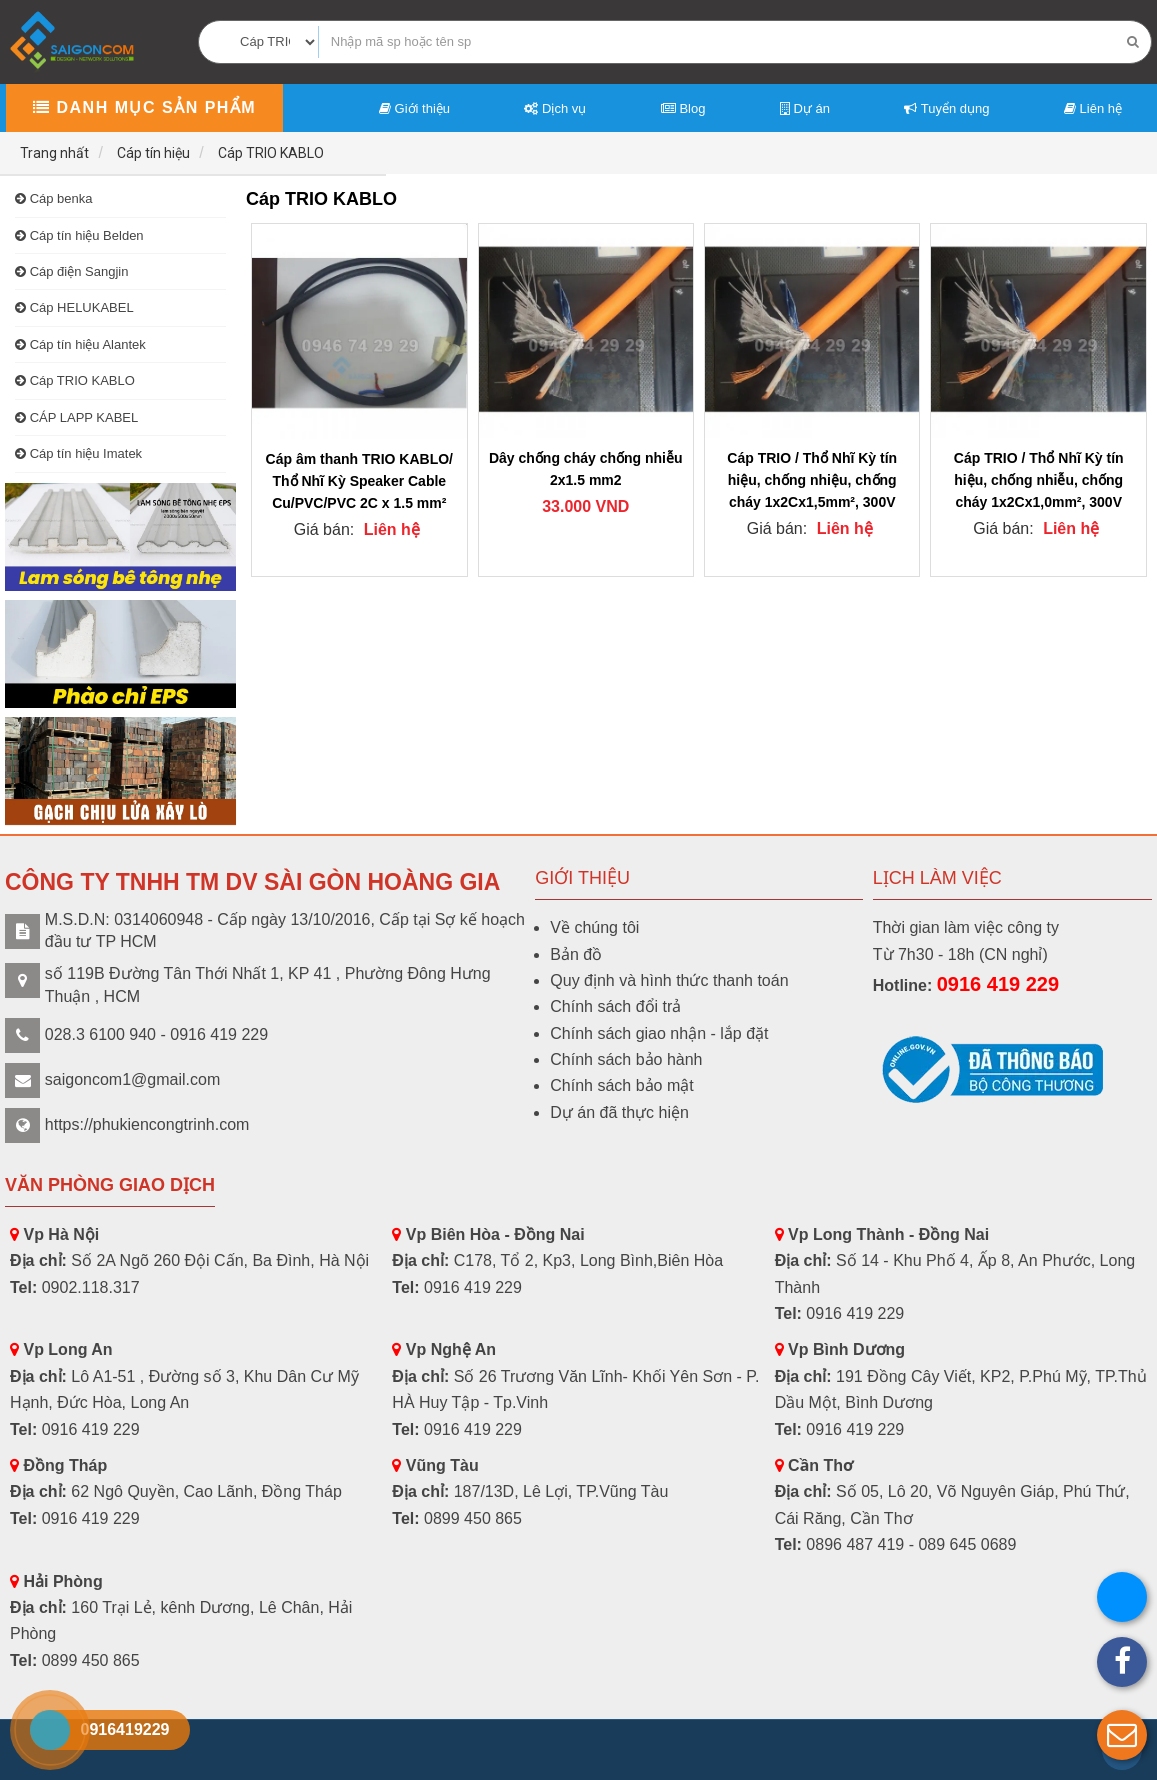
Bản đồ (576, 954)
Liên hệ (1093, 108)
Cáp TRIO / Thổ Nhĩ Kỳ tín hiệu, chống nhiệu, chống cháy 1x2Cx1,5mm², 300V (812, 480)
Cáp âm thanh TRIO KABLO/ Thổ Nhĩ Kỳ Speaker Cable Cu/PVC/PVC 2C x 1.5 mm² (359, 481)
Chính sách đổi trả (615, 1006)
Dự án (805, 108)
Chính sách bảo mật (621, 1085)
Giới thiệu (414, 108)
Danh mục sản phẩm (144, 107)
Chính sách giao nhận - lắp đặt (659, 1033)
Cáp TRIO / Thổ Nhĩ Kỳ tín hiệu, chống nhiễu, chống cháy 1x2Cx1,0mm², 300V (1039, 480)
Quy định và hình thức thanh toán (669, 980)
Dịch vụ (555, 108)
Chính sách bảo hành (626, 1059)
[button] (1122, 1735)
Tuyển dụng (946, 108)
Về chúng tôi (594, 927)
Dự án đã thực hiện (619, 1112)
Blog (683, 108)
